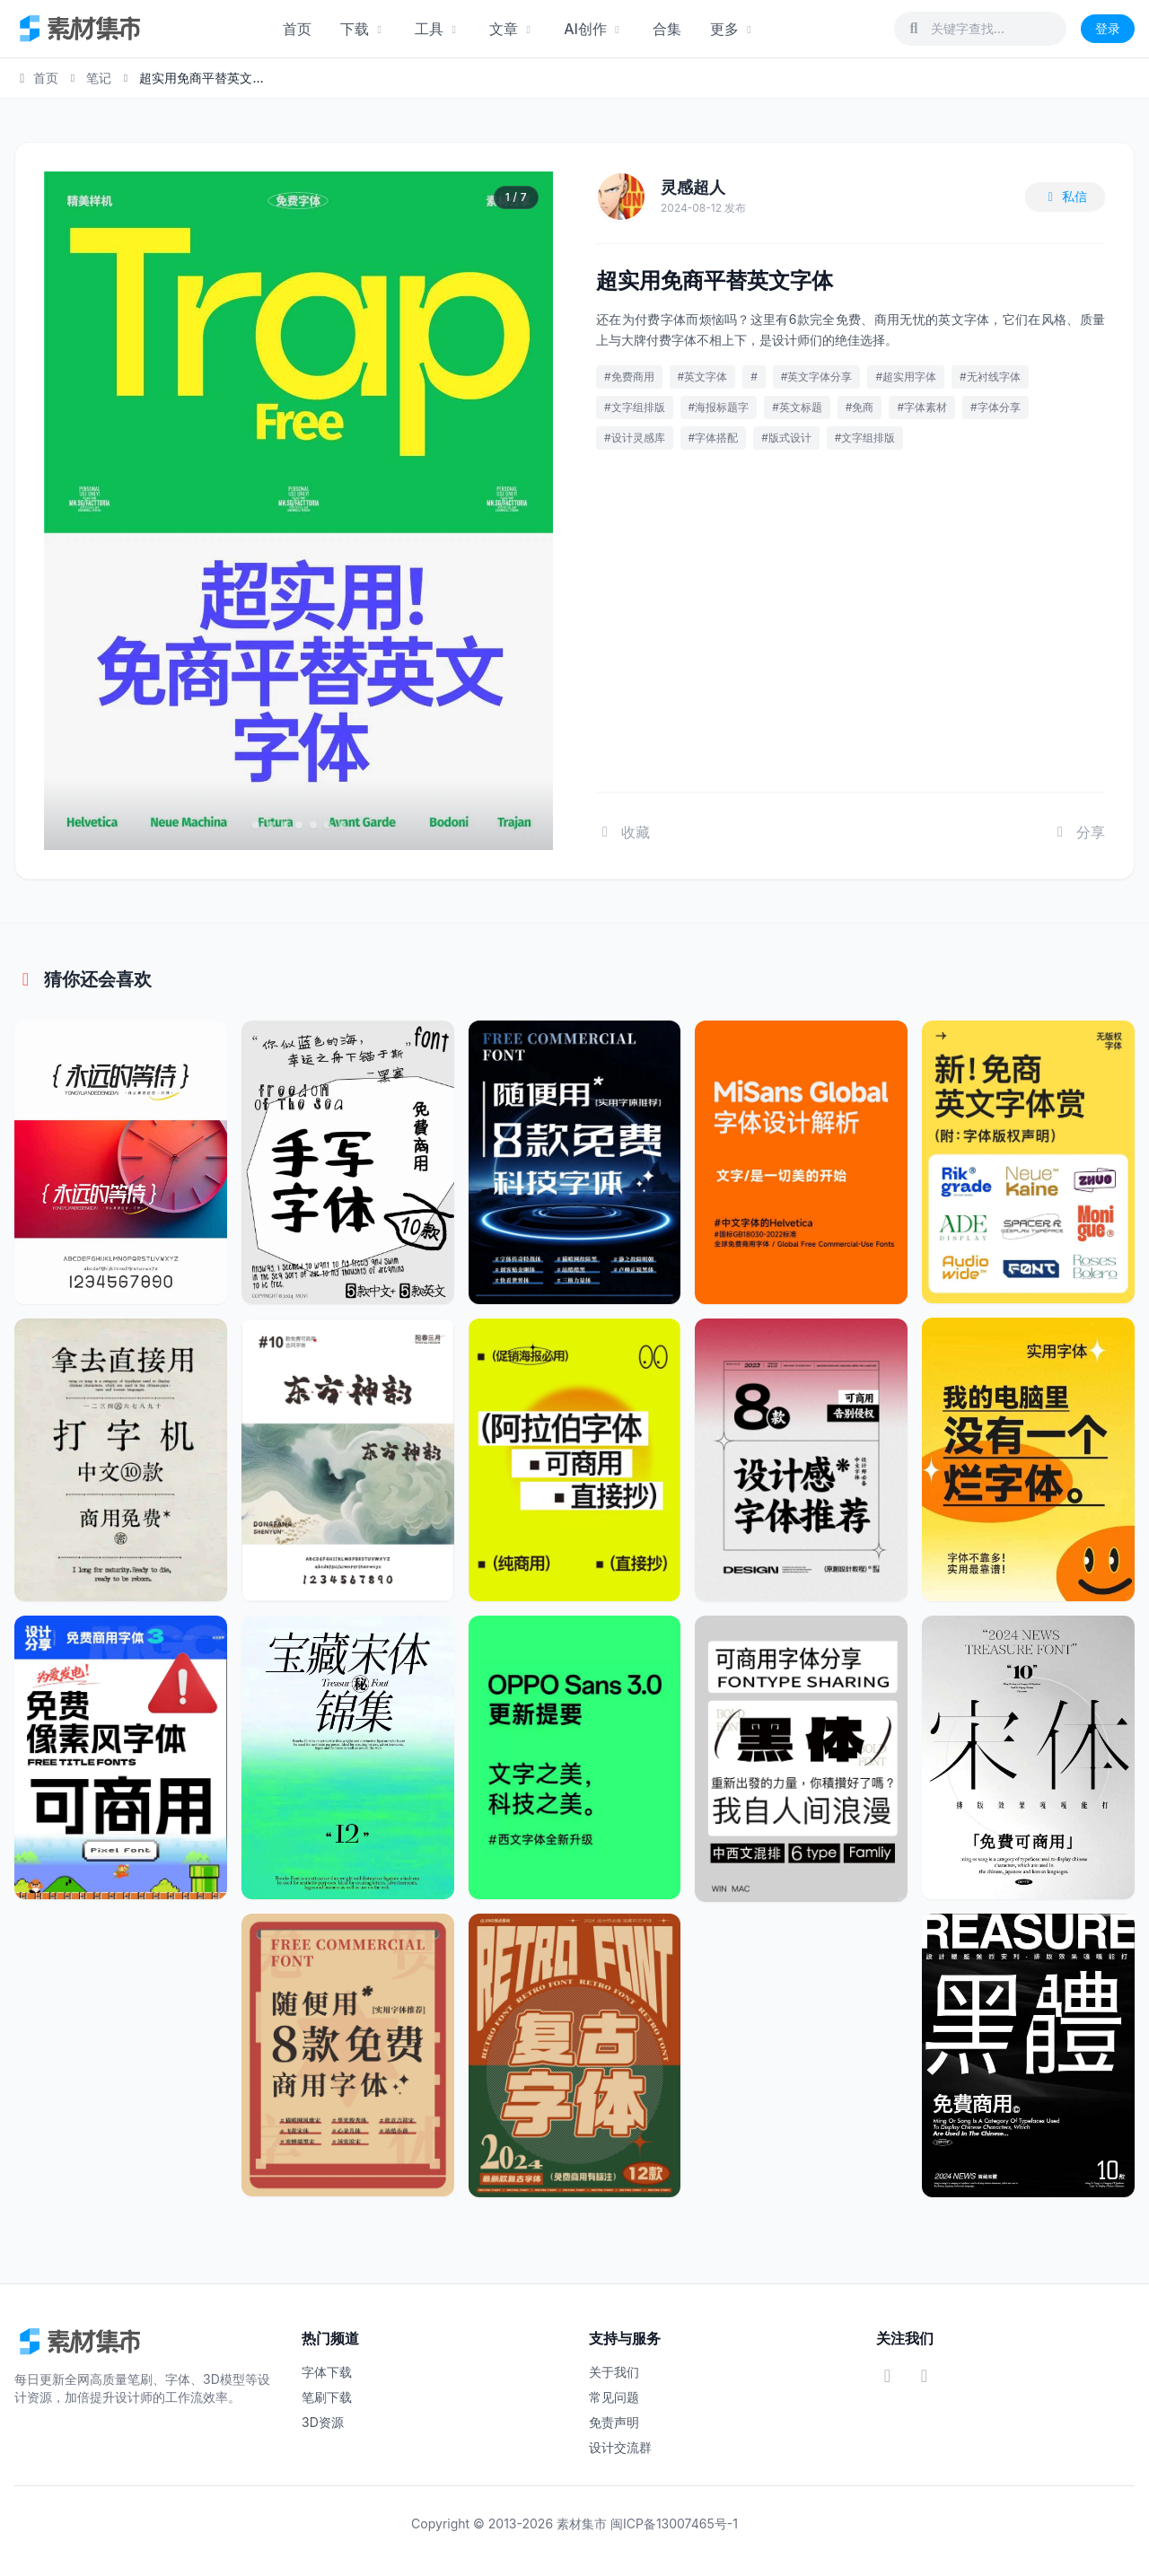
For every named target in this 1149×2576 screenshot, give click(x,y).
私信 (1065, 196)
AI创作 (594, 29)
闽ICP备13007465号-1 (674, 2523)
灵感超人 (693, 187)
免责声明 (614, 2422)
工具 (437, 29)
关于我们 (614, 2371)
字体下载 (327, 2371)
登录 (1107, 28)
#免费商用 (629, 376)
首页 (297, 29)
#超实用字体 (905, 376)
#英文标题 (797, 407)
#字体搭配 (714, 437)
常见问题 (614, 2397)
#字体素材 (922, 407)
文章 (512, 29)
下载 (363, 29)
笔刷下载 (327, 2397)
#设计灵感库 (634, 437)
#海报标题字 (719, 407)
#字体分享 (995, 407)
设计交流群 (620, 2447)
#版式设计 (786, 437)
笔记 (98, 77)
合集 (667, 29)
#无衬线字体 (990, 376)
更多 (733, 29)
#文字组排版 (634, 407)
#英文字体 (703, 376)
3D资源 (323, 2422)
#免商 (860, 407)
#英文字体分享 (817, 376)
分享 (1078, 832)
